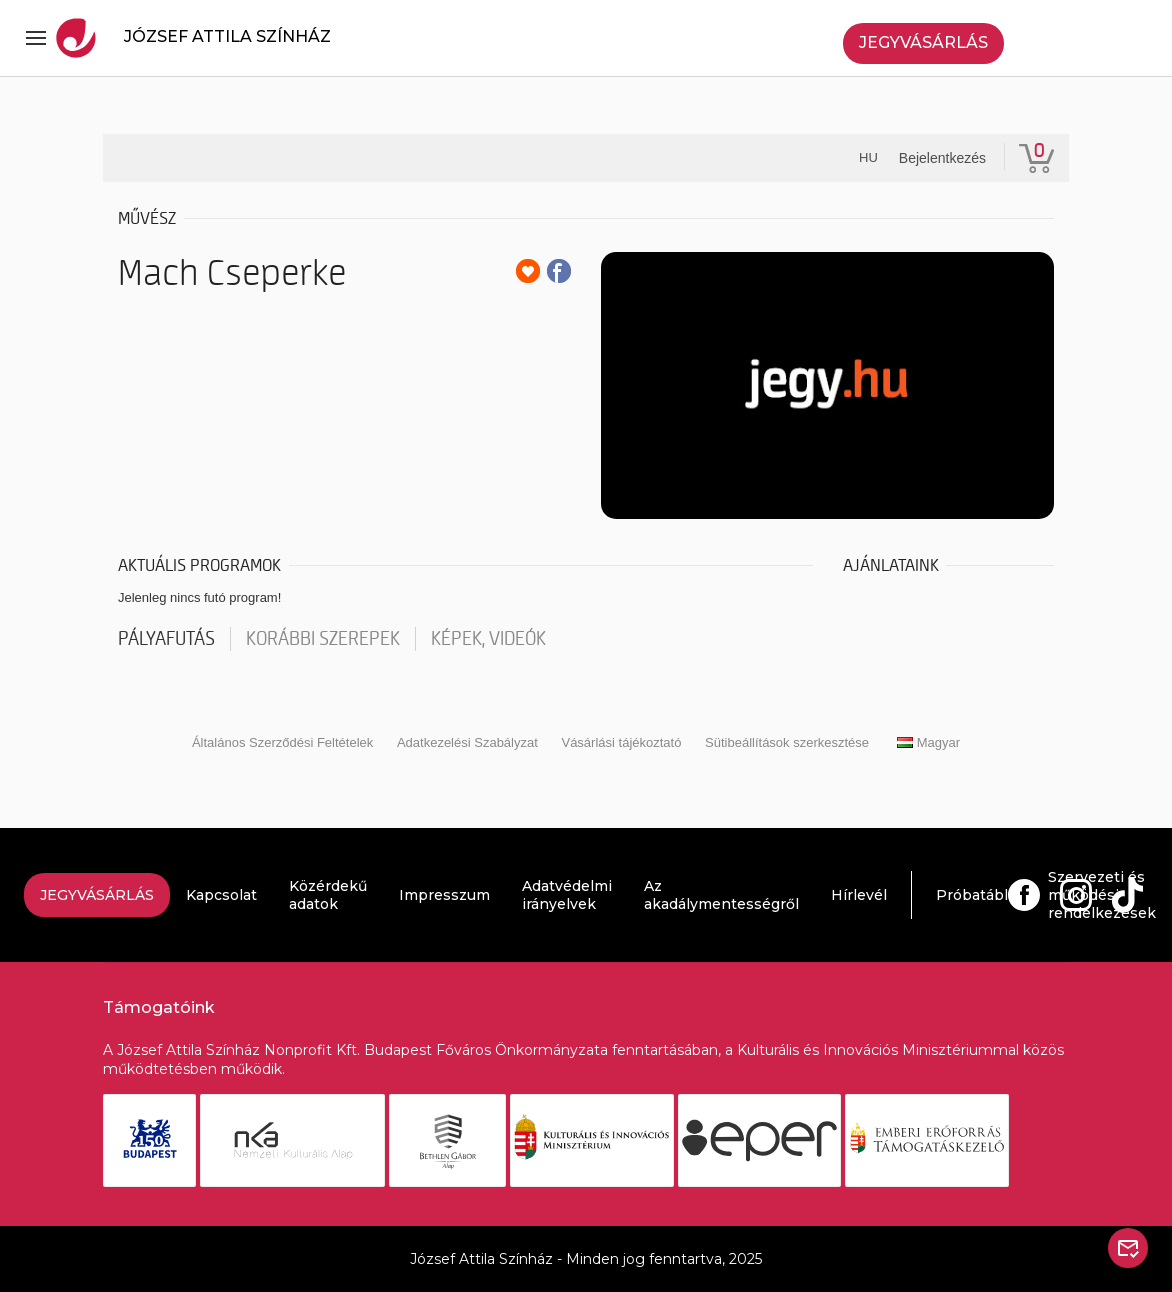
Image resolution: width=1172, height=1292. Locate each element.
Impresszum (444, 895)
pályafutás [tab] (166, 639)
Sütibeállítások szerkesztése (787, 742)
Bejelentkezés (942, 158)
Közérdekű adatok (328, 895)
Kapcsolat (221, 895)
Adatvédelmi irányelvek (567, 895)
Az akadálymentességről (721, 895)
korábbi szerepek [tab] (323, 639)
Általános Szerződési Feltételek (282, 742)
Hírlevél (859, 895)
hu (868, 157)
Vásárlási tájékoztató (621, 742)
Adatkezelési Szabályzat (467, 742)
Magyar (928, 742)
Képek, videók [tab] (488, 639)
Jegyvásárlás (923, 42)
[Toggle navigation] (36, 38)
